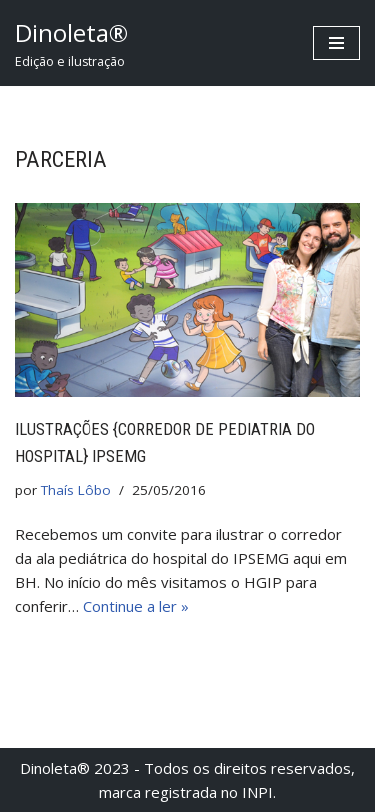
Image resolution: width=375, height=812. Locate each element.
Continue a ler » (136, 606)
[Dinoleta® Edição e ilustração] (71, 43)
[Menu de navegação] (336, 43)
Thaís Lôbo (76, 490)
